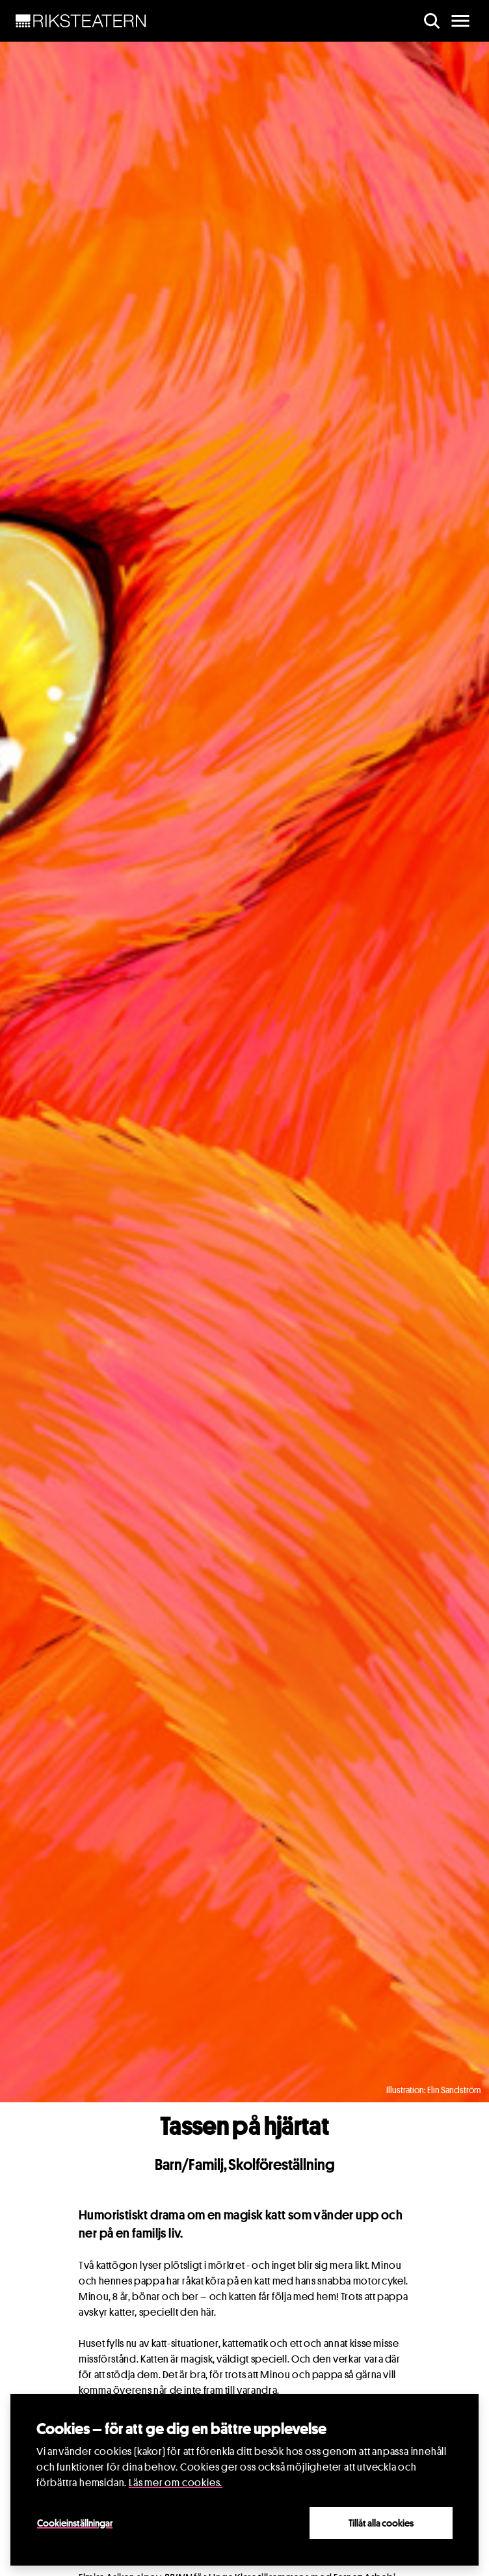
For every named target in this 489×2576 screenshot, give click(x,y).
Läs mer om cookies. (175, 2482)
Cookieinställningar (74, 2522)
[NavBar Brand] (81, 21)
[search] (432, 21)
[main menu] (460, 21)
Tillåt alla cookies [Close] (381, 2522)
